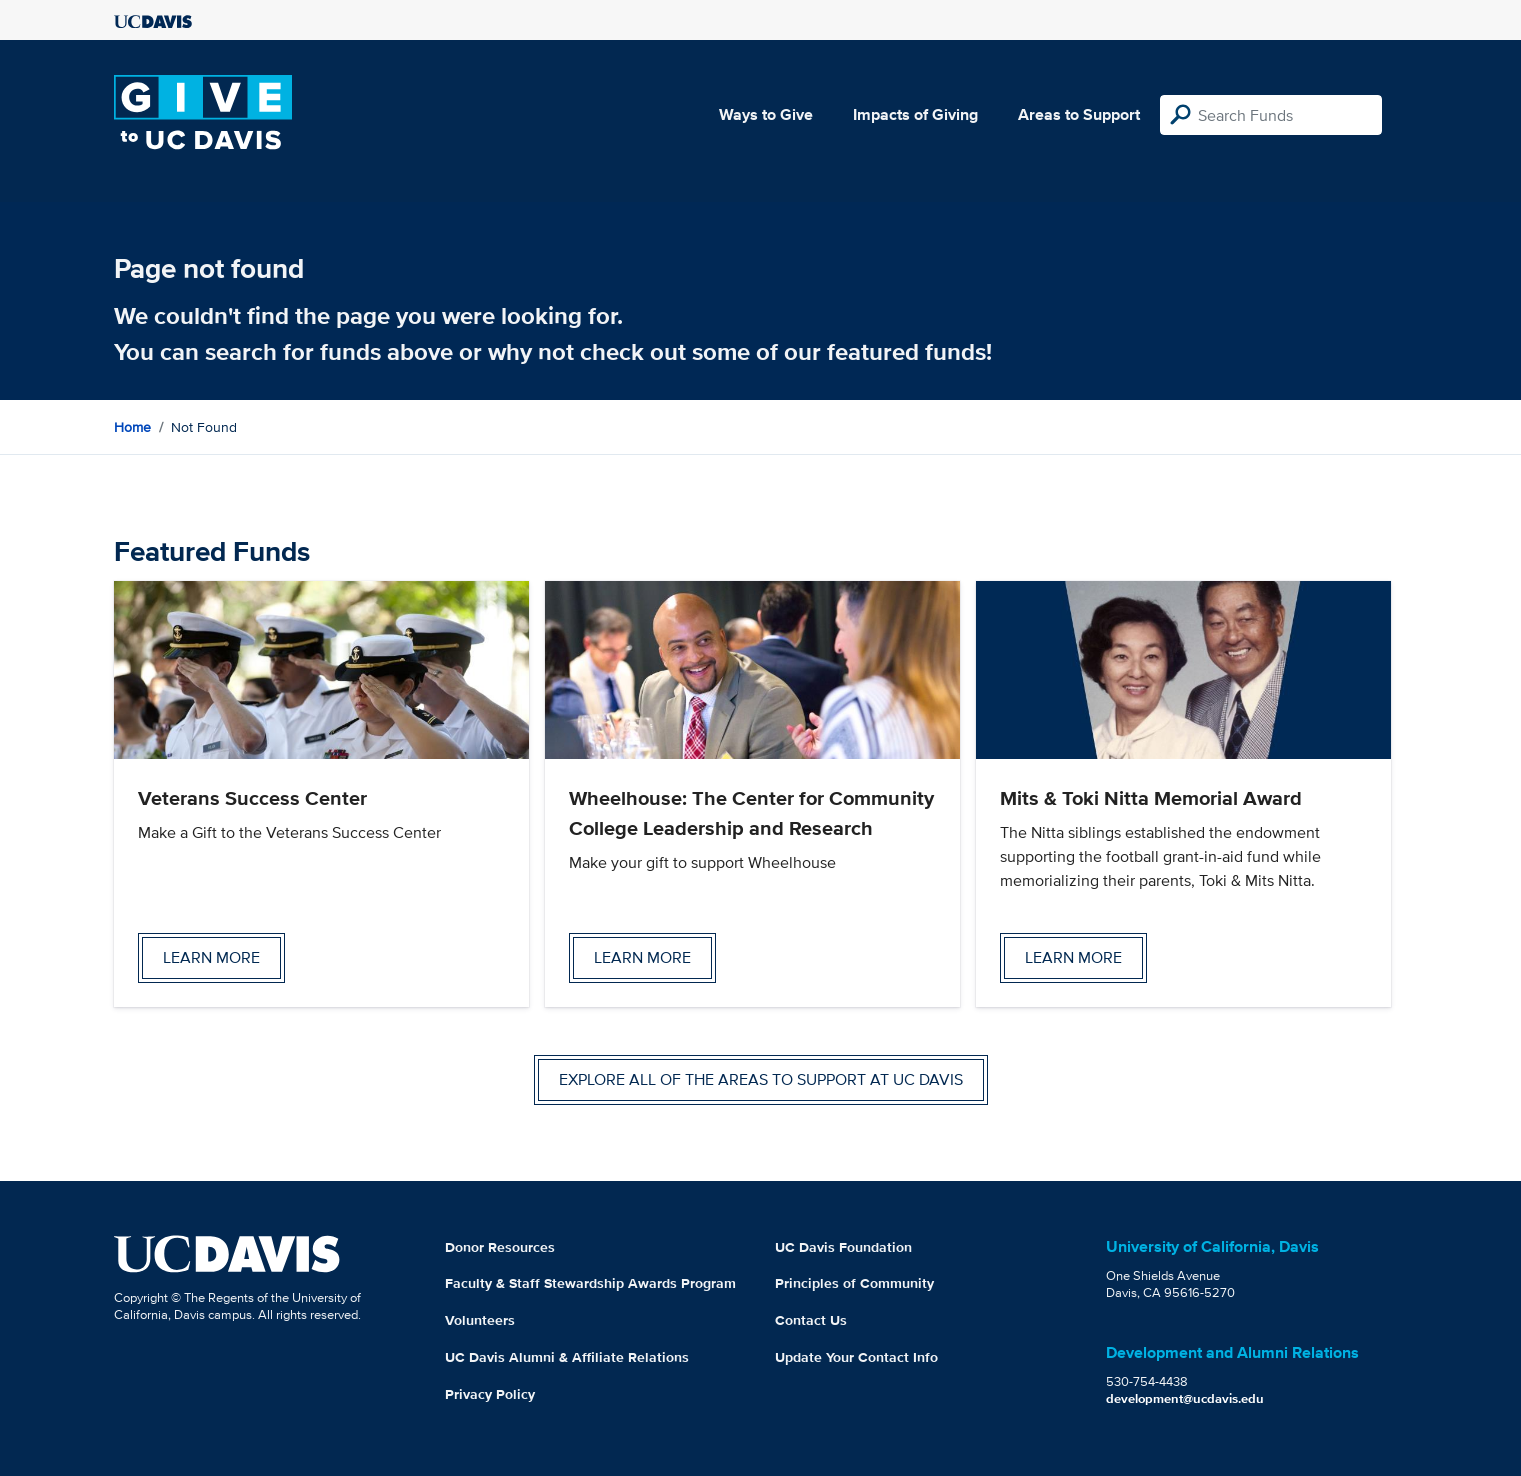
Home (132, 427)
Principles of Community (854, 1283)
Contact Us (811, 1320)
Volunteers (480, 1320)
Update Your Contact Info (856, 1357)
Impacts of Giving (915, 114)
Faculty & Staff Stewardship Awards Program (590, 1283)
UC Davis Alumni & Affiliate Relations (567, 1357)
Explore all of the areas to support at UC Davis (761, 1079)
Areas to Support (1079, 114)
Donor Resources (500, 1247)
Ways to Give (766, 114)
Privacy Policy (490, 1394)
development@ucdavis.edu (1185, 1398)
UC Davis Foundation (843, 1247)
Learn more (211, 957)
